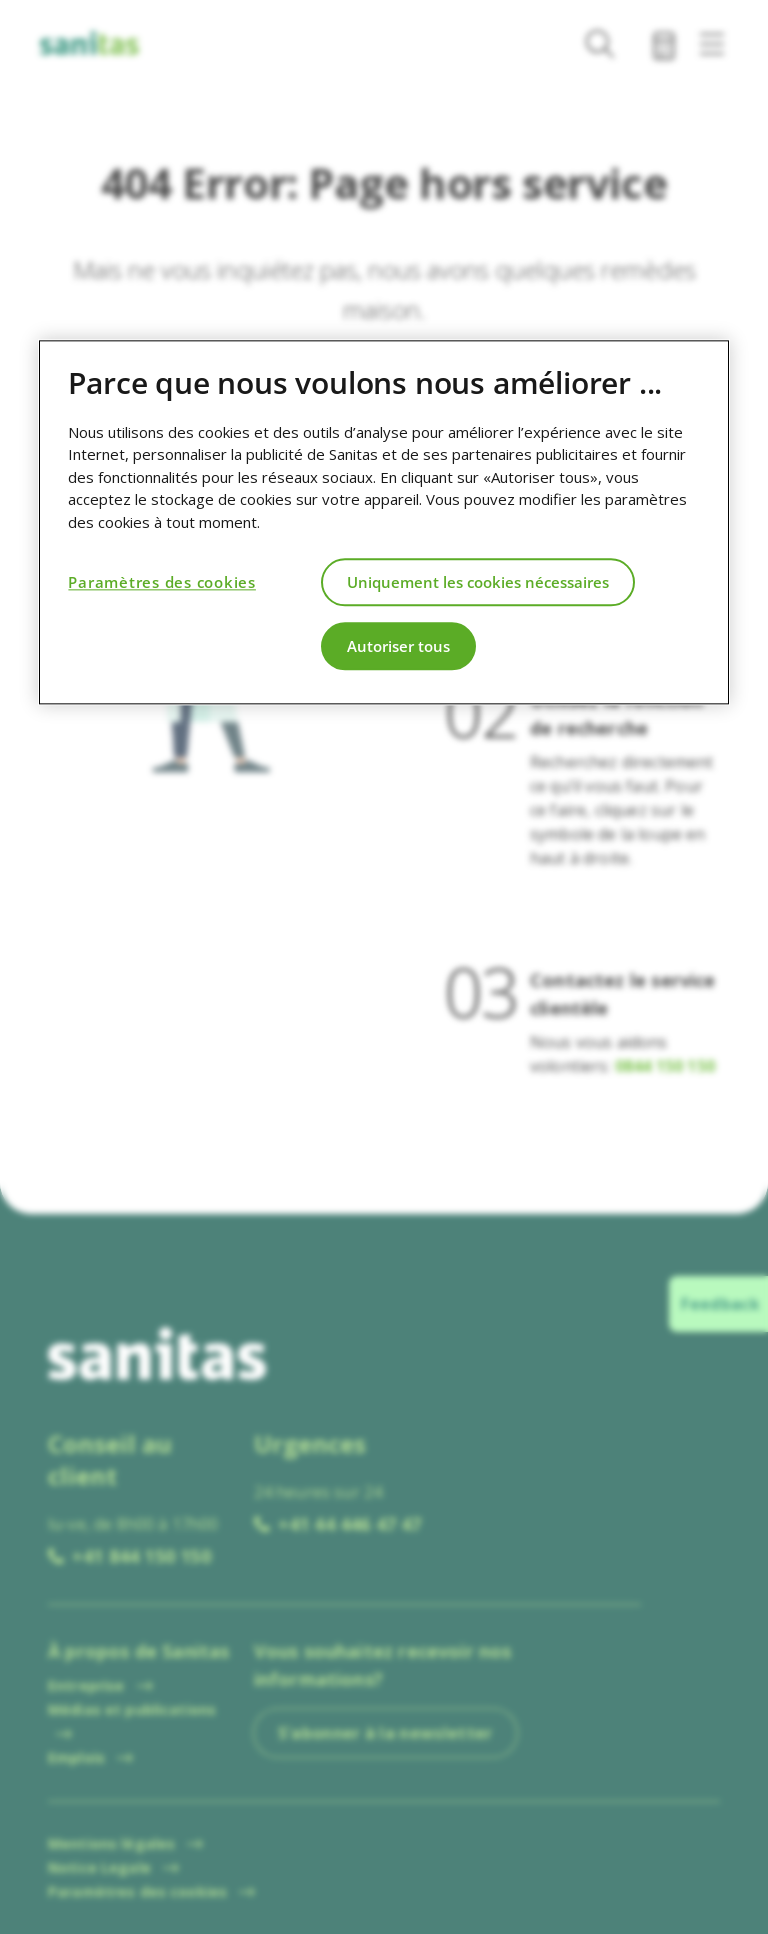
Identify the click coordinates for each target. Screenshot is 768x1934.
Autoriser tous (398, 646)
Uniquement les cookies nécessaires (478, 582)
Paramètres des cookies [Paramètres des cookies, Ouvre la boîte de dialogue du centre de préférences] (162, 582)
